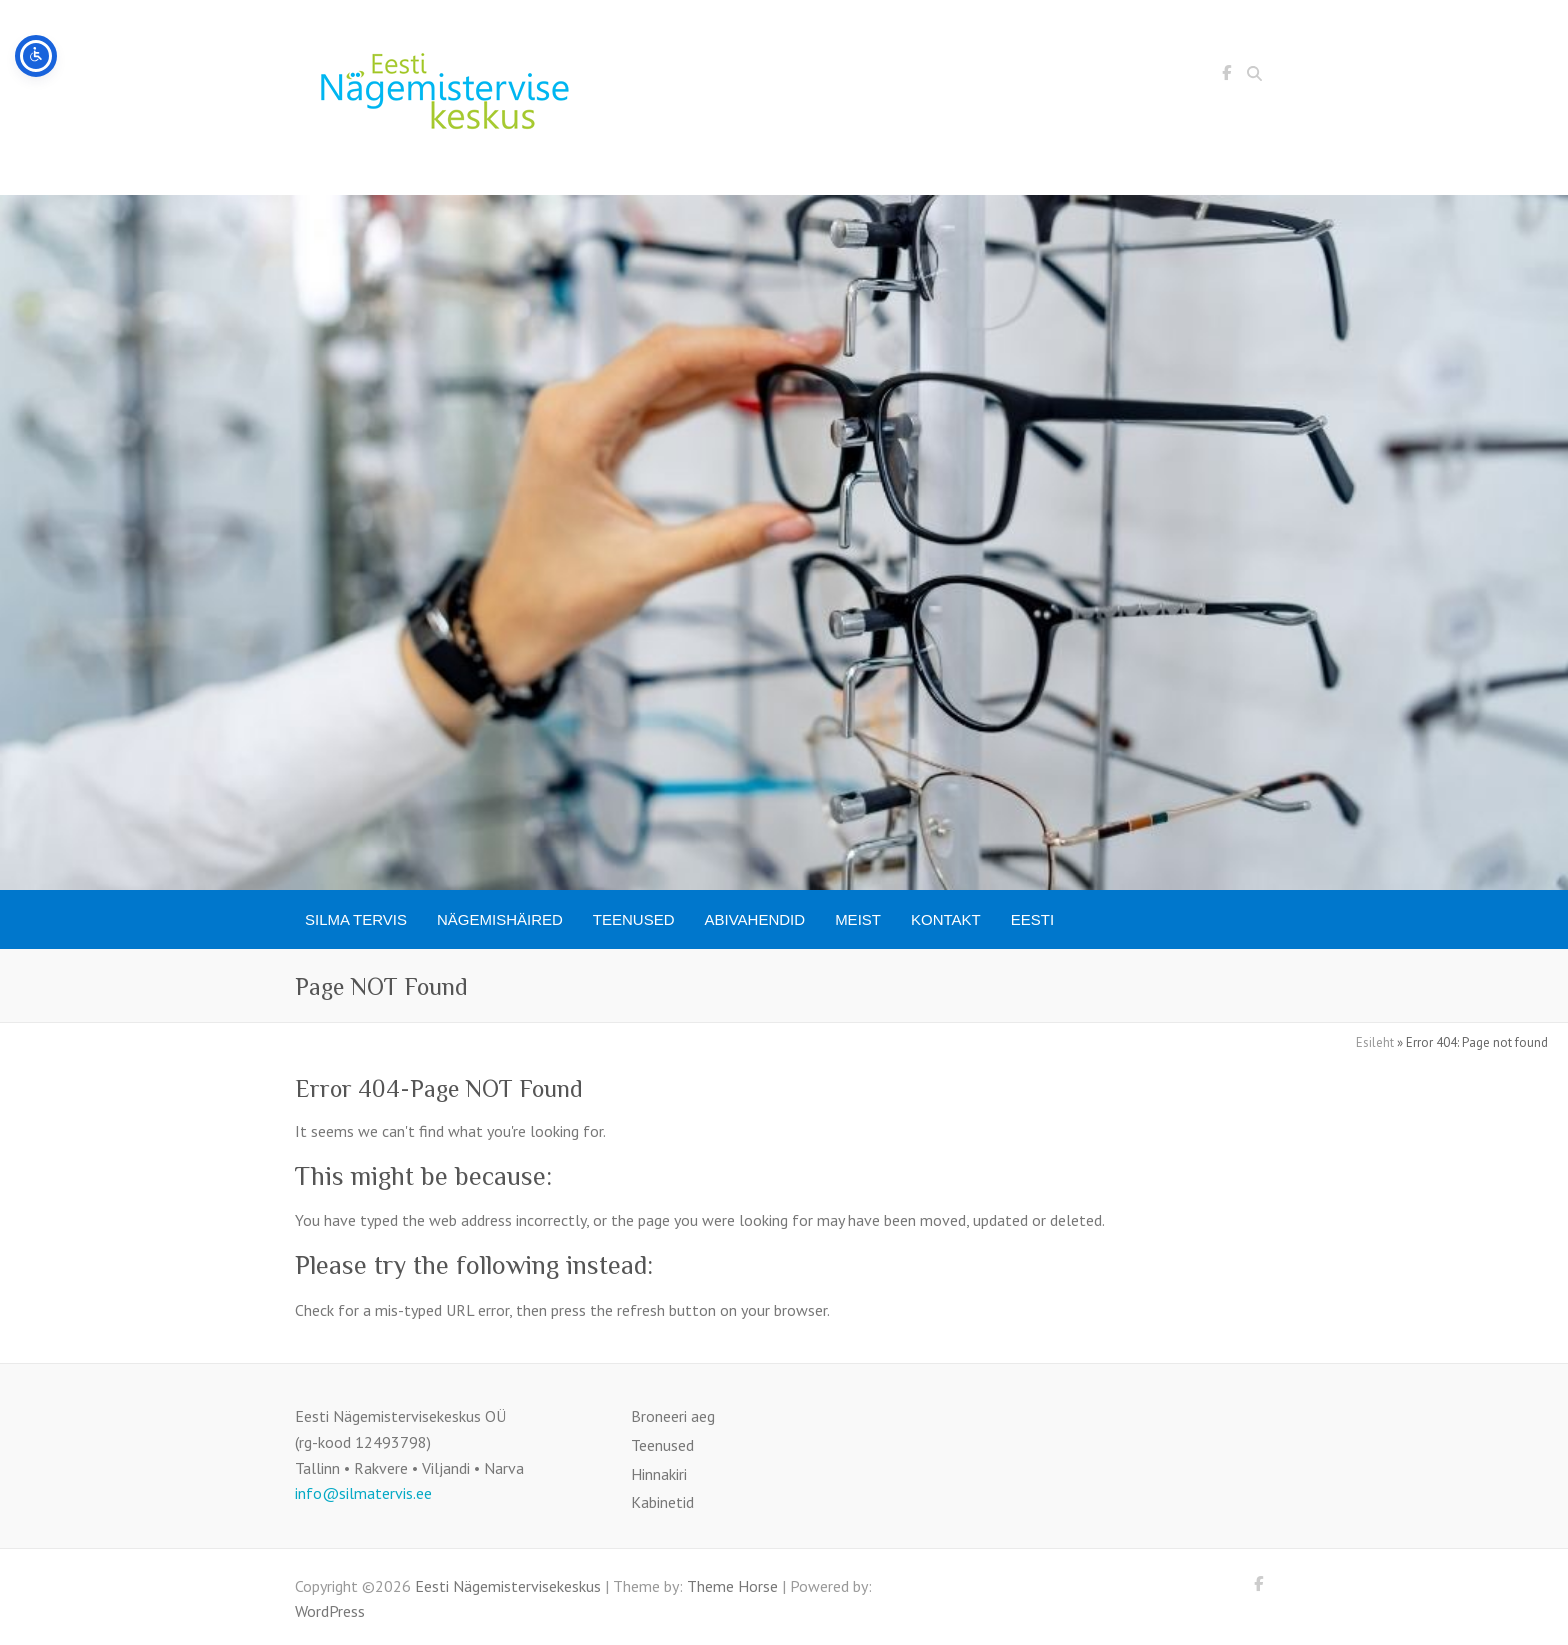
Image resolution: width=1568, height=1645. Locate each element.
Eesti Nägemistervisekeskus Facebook (1226, 76)
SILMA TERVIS (356, 919)
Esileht (1375, 1042)
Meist (858, 919)
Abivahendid (755, 919)
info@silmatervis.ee (363, 1493)
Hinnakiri (659, 1474)
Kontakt (946, 919)
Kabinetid (662, 1502)
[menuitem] (1032, 919)
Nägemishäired (500, 919)
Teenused (634, 919)
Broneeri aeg (673, 1416)
